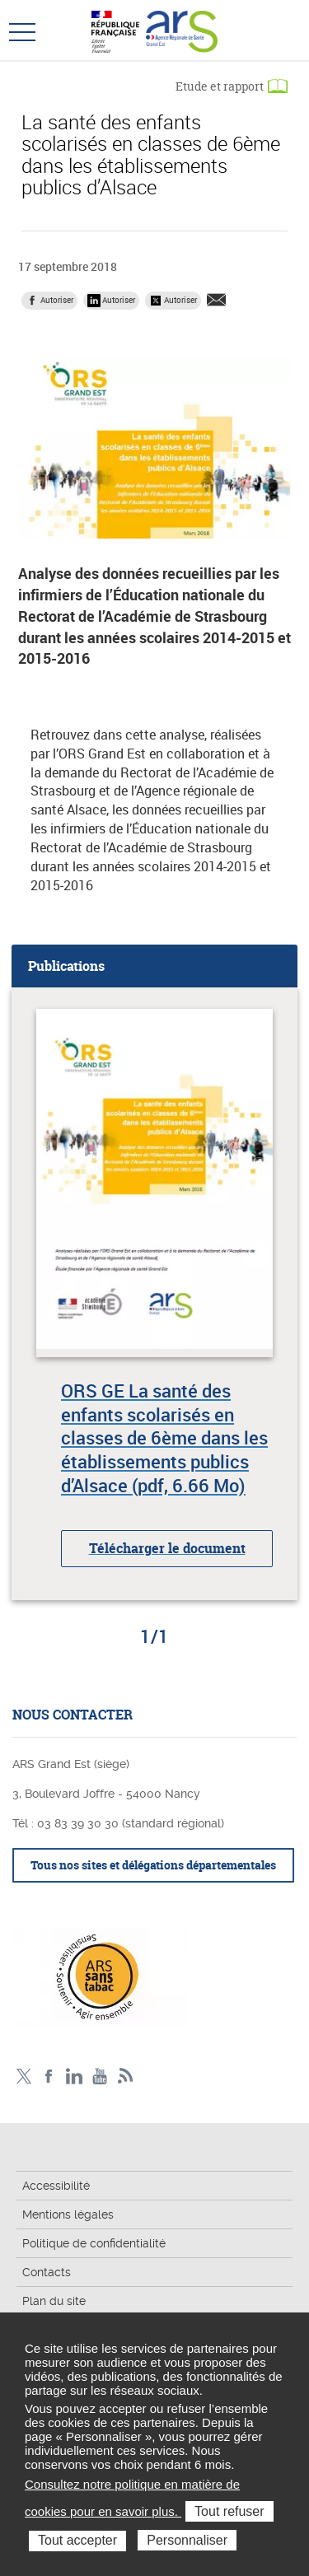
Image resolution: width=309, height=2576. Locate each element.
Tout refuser (229, 2511)
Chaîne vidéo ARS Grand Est (100, 2076)
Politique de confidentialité (94, 2243)
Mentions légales (68, 2214)
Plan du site (54, 2301)
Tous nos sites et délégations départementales (153, 1865)
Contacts (46, 2272)
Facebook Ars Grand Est (49, 2076)
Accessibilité (56, 2185)
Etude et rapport (220, 86)
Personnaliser (187, 2540)
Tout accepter (77, 2540)
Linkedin (74, 2076)
